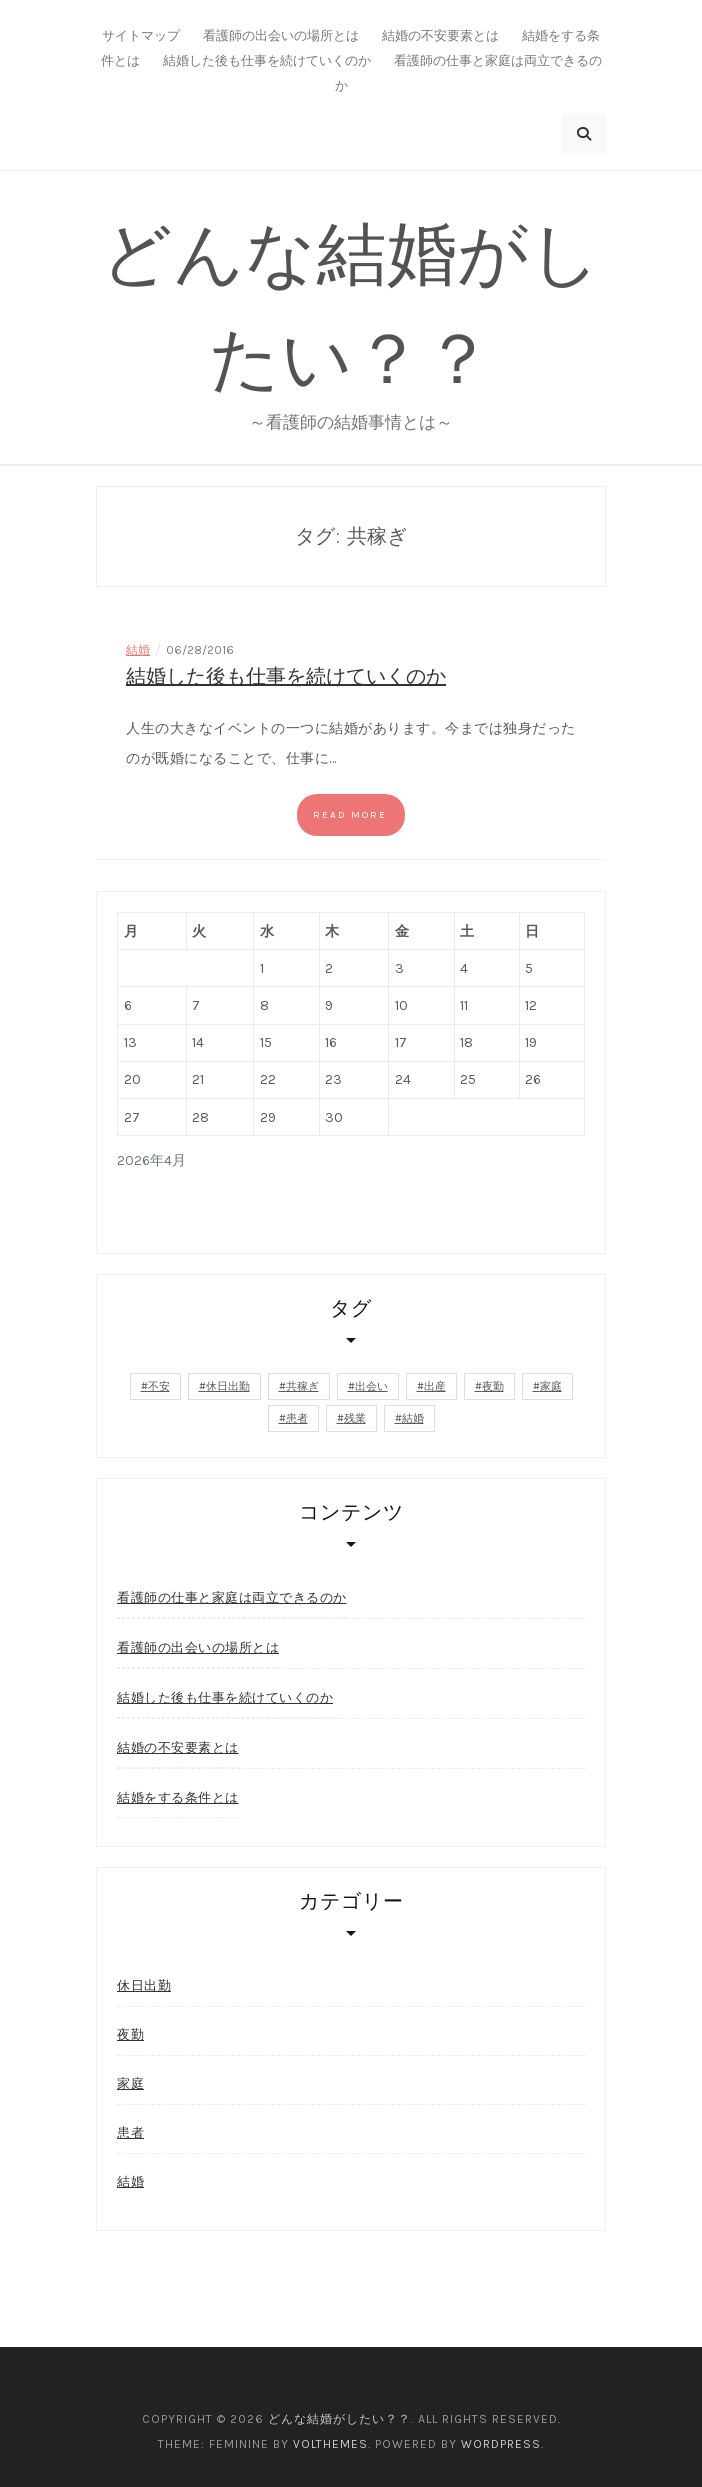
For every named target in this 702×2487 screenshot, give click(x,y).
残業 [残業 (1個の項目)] (355, 1418)
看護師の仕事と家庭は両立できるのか (232, 1597)
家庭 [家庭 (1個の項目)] (551, 1386)
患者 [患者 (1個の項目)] (297, 1418)
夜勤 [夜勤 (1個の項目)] (493, 1386)
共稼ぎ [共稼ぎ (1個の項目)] (302, 1386)
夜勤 (130, 2034)
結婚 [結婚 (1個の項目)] (413, 1418)
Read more (350, 815)
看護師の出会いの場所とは (281, 35)
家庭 (130, 2083)
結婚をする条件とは (178, 1797)
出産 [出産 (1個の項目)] (435, 1386)
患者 (130, 2132)
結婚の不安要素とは (440, 35)
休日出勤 (144, 1985)
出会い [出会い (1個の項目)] (371, 1386)
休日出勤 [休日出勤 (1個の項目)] (228, 1386)
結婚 (138, 650)
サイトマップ (141, 35)
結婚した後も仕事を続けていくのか (267, 60)
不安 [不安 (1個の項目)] (159, 1386)
